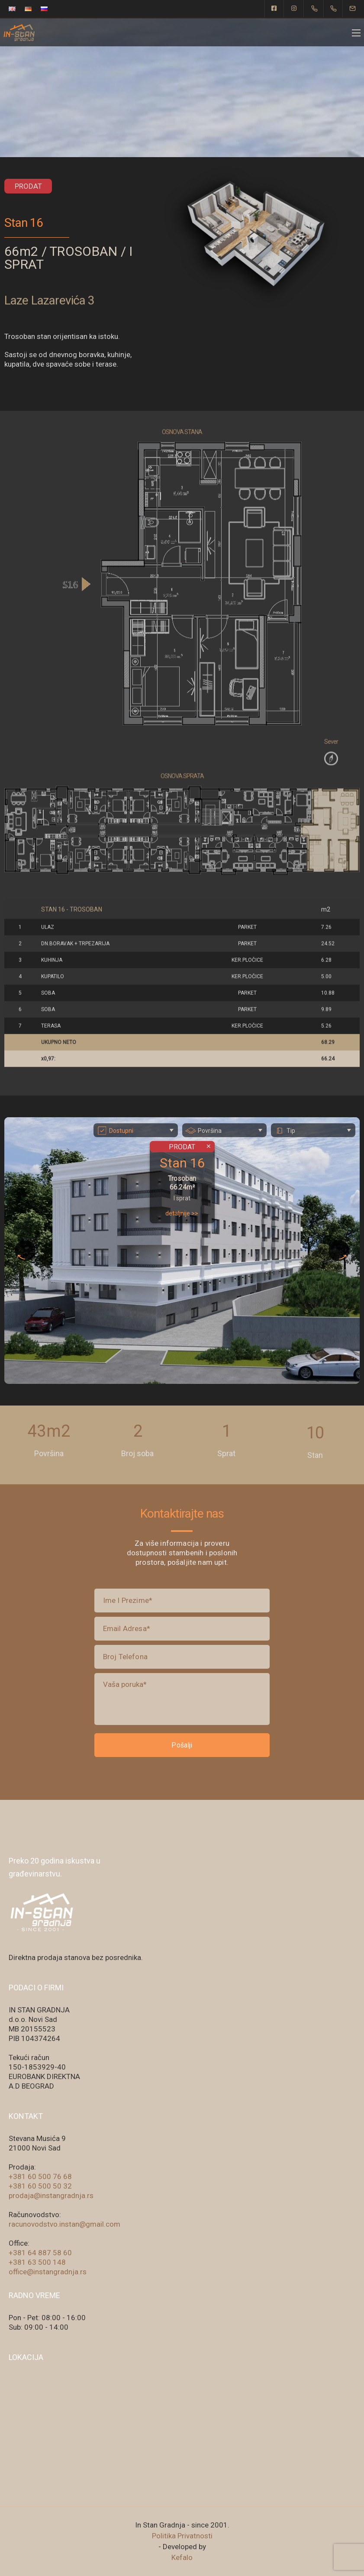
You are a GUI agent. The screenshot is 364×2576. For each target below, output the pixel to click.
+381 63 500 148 (37, 2262)
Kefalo (182, 2557)
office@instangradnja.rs (48, 2271)
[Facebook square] (274, 8)
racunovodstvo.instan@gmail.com (64, 2224)
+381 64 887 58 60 (40, 2252)
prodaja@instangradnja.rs (51, 2195)
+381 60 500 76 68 (40, 2176)
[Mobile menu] (356, 33)
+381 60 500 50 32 (40, 2186)
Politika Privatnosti (182, 2535)
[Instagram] (294, 8)
